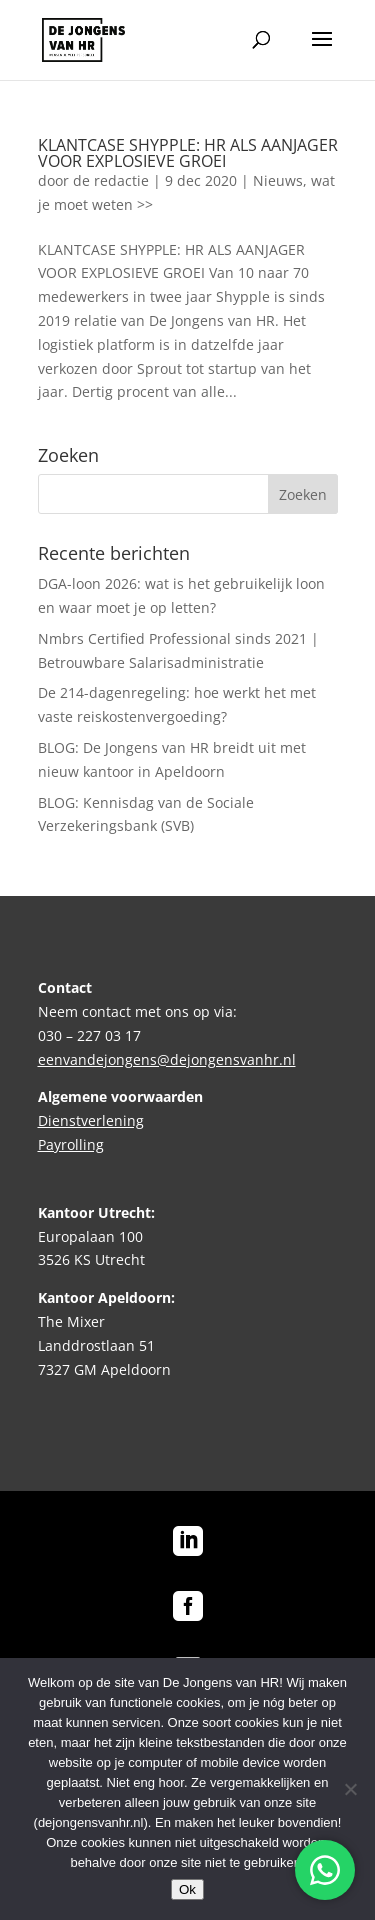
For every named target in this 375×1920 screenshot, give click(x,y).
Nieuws (278, 180)
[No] (350, 1789)
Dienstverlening (91, 1120)
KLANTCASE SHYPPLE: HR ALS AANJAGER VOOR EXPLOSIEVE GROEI (188, 153)
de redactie (111, 180)
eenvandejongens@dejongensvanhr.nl (167, 1059)
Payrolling (71, 1144)
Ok (187, 1889)
